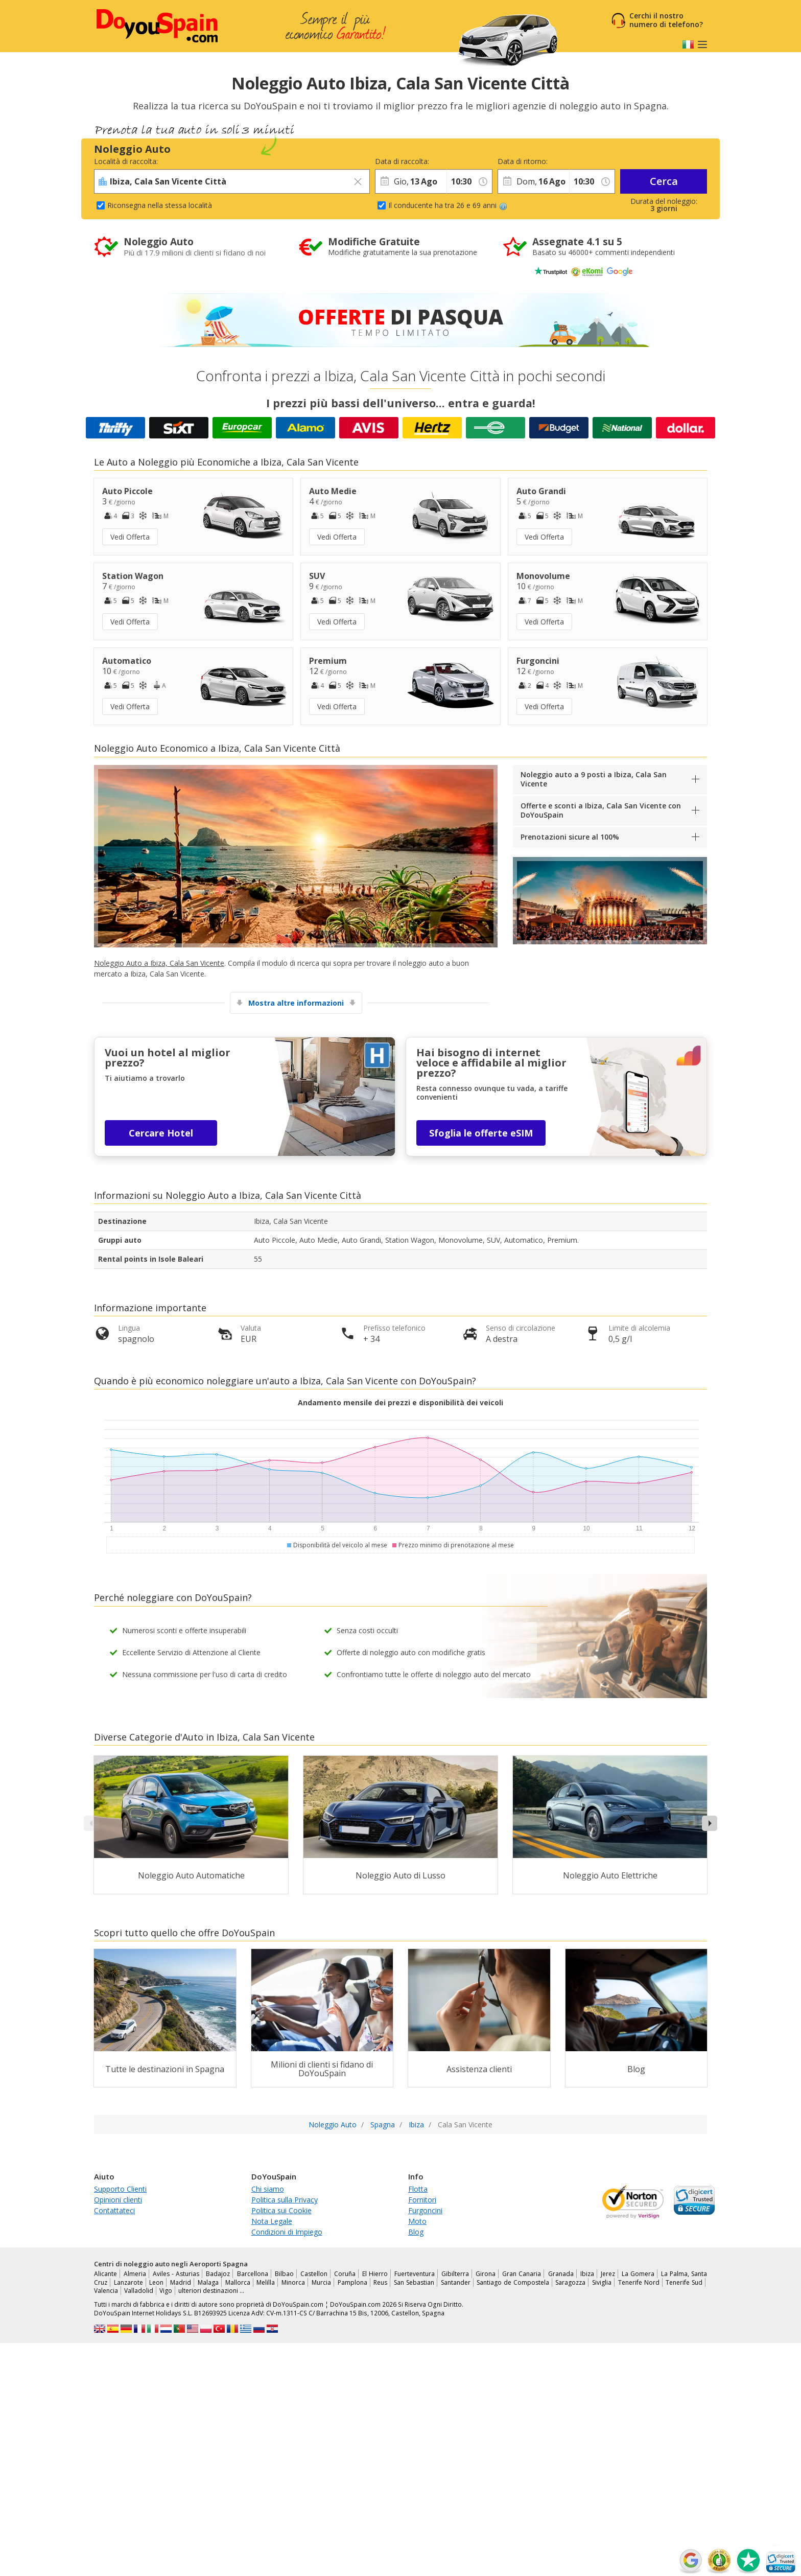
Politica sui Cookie (281, 2210)
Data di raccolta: (402, 161)
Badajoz (218, 2273)
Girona (486, 2273)
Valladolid (138, 2290)
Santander (455, 2282)
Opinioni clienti (118, 2199)
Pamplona (352, 2282)
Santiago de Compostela (513, 2282)
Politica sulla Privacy (284, 2199)
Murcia (321, 2282)
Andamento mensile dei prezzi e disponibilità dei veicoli (400, 1402)
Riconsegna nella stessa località (159, 205)
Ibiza (587, 2273)
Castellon (313, 2273)
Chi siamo (267, 2189)
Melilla (265, 2282)
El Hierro (375, 2273)
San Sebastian (414, 2282)
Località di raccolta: (126, 161)
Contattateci (114, 2210)
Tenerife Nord (638, 2282)
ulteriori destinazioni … (211, 2290)
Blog (415, 2232)
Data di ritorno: (523, 161)
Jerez (608, 2273)
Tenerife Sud (684, 2282)
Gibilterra (455, 2273)
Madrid (180, 2282)
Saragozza (570, 2282)
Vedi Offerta (130, 537)
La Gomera (638, 2273)
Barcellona (252, 2273)
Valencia (106, 2290)
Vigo (165, 2290)
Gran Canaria (521, 2273)
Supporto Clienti (120, 2189)
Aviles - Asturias (176, 2273)
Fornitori (422, 2199)
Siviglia (601, 2282)
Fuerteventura (414, 2273)
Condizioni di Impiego (286, 2232)
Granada (561, 2273)
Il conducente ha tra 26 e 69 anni (447, 205)
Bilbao (284, 2273)
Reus (380, 2282)
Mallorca (237, 2282)
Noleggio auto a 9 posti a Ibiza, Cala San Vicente (594, 779)
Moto (417, 2221)
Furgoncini (425, 2210)
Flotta (418, 2189)
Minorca (293, 2282)
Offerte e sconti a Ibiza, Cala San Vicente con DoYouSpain (601, 810)
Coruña (345, 2273)
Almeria (135, 2273)
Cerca (664, 181)
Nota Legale (271, 2221)
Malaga (208, 2282)
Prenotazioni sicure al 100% (570, 837)
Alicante (105, 2273)
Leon (156, 2282)
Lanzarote (128, 2282)
